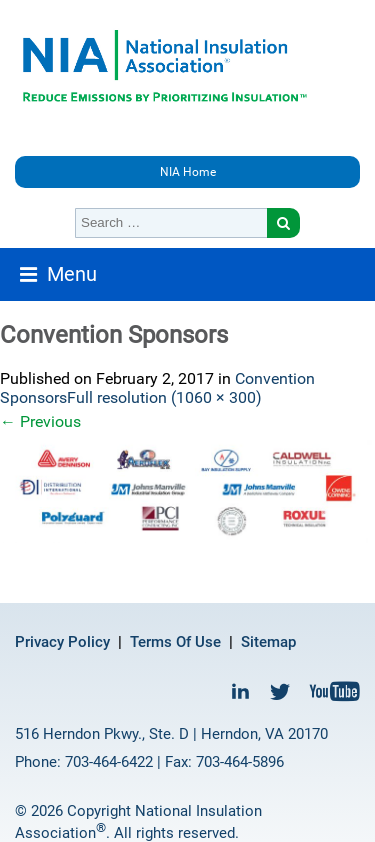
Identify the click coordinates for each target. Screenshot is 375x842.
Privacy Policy (62, 642)
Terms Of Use (175, 642)
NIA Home (188, 172)
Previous (40, 421)
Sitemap (268, 642)
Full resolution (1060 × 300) (164, 397)
